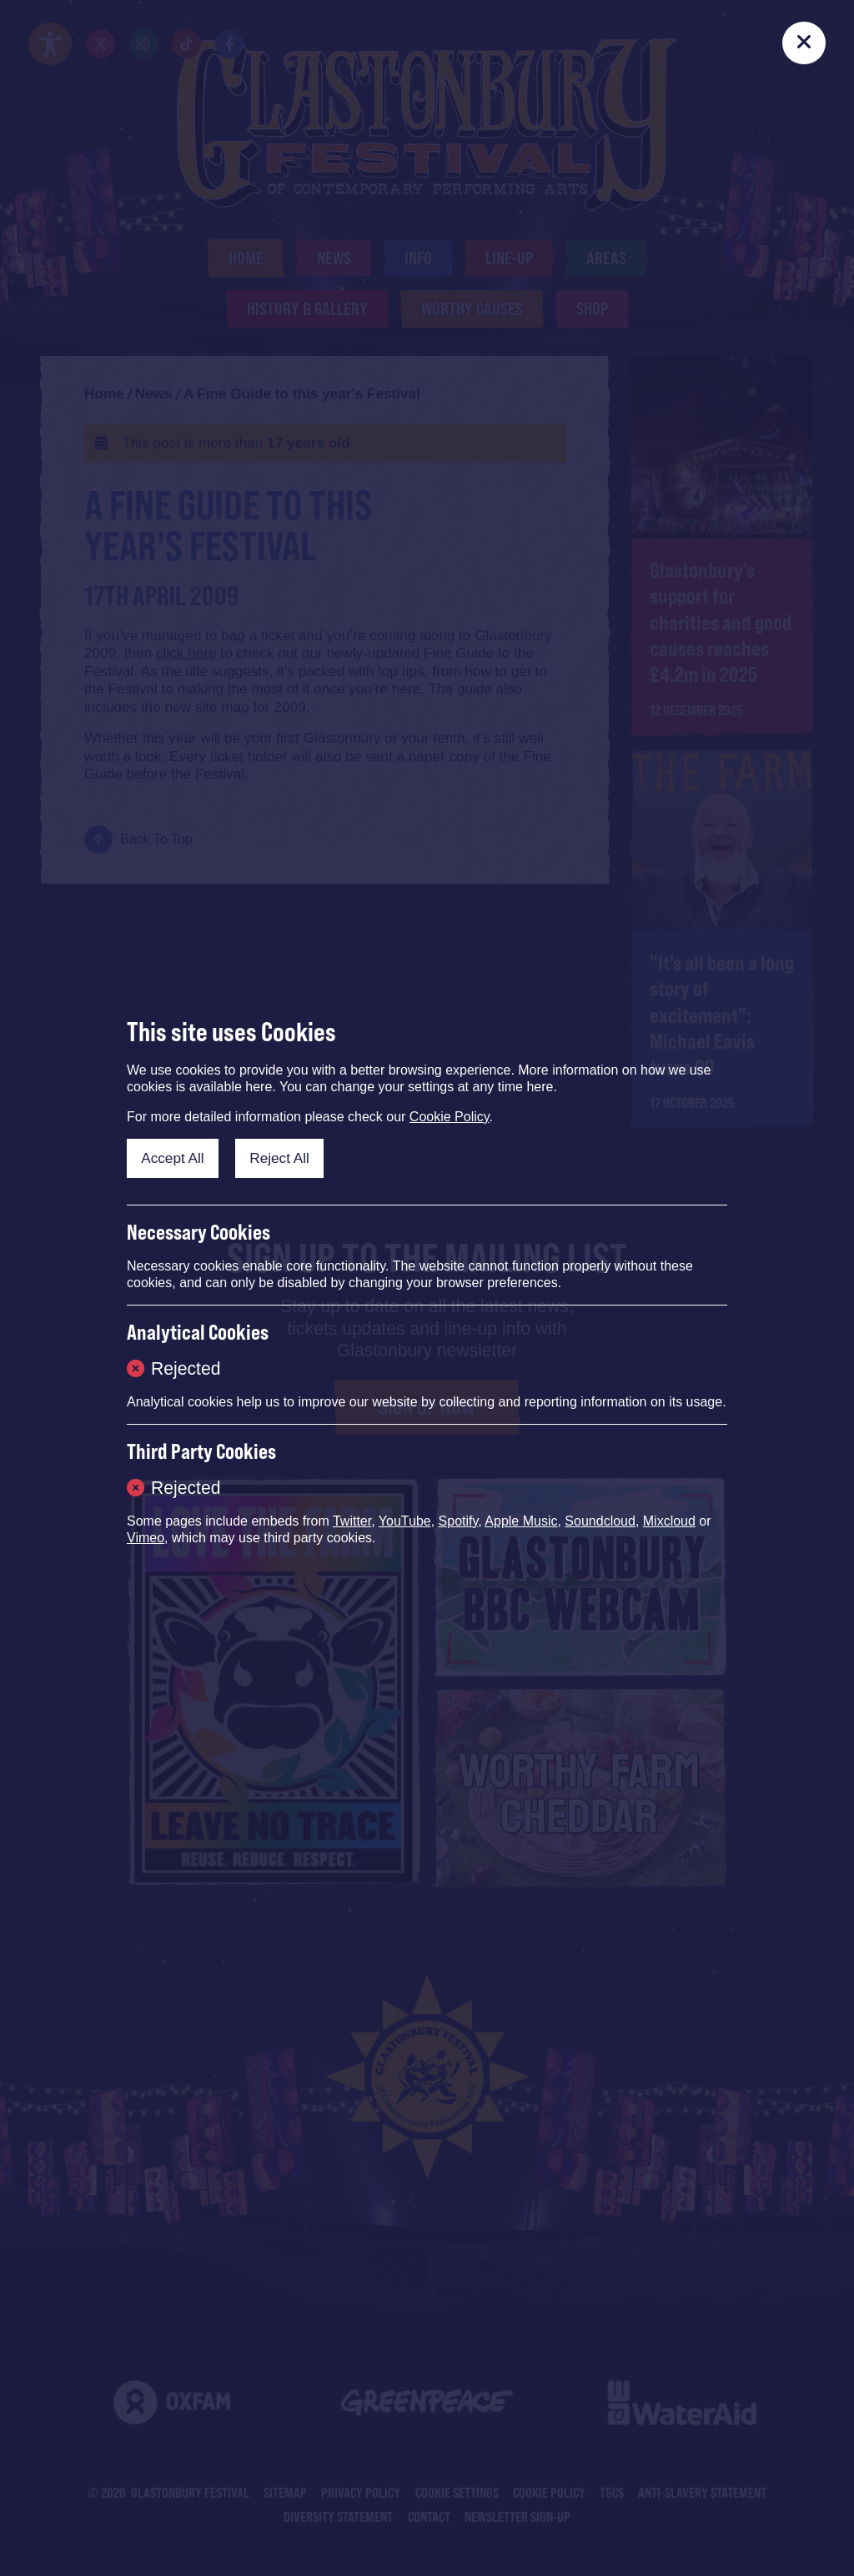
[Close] (804, 43)
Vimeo (145, 1538)
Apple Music (521, 1521)
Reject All (279, 1158)
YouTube (405, 1521)
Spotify (459, 1521)
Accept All (172, 1158)
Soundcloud (600, 1521)
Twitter (352, 1521)
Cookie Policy (449, 1117)
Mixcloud (669, 1521)
